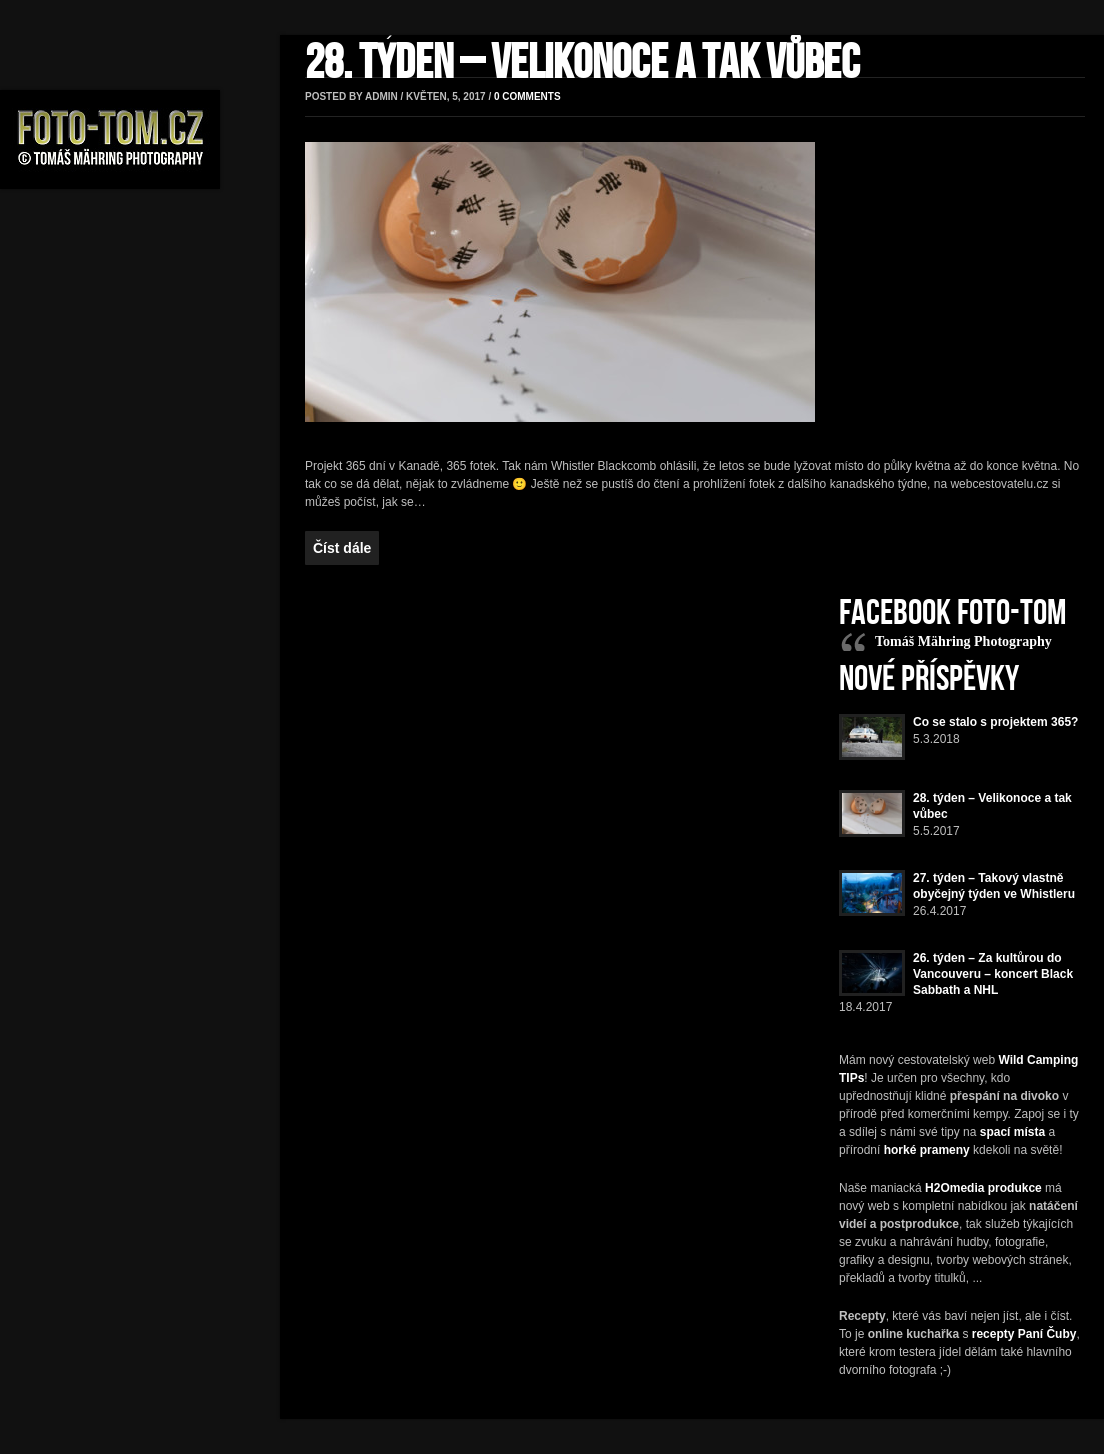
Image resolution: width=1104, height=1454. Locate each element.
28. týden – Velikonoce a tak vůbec (582, 63)
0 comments (527, 96)
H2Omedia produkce (983, 1188)
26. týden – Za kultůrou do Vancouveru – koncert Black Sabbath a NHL (993, 974)
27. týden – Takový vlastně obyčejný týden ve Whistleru (994, 886)
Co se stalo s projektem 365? (995, 722)
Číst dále (342, 548)
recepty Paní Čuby (1024, 1334)
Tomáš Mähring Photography (963, 641)
